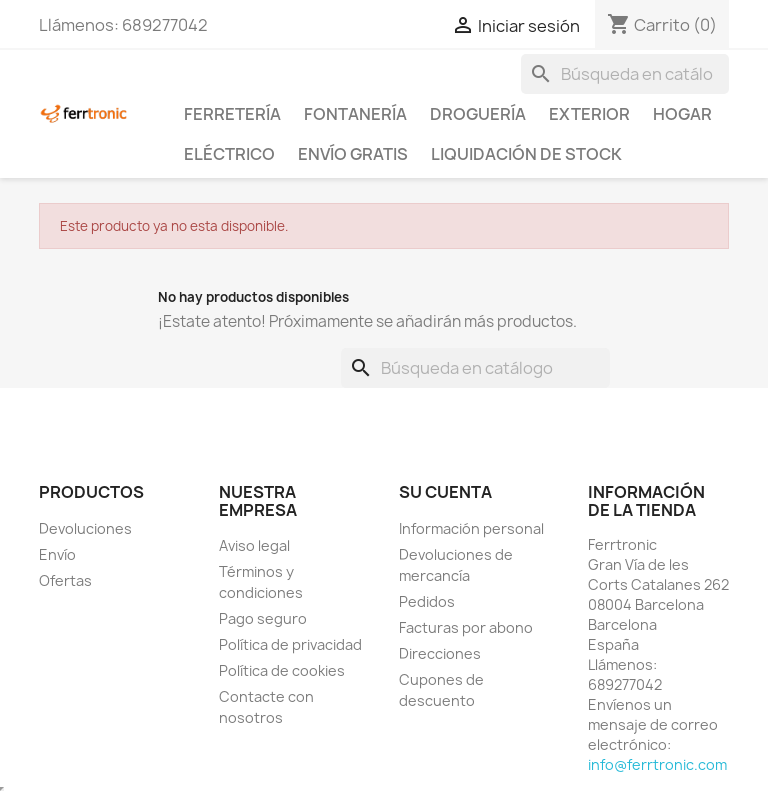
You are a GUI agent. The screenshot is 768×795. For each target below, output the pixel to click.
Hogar (682, 114)
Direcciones (440, 653)
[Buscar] (625, 74)
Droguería (478, 114)
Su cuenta (445, 492)
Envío (57, 554)
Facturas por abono (466, 627)
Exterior (589, 114)
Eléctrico (229, 154)
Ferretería (232, 114)
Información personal (471, 528)
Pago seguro (263, 618)
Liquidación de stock (526, 154)
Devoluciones (85, 528)
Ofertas (65, 580)
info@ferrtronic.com (657, 764)
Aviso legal (254, 545)
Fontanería (355, 114)
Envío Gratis (353, 154)
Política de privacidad (290, 644)
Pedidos (427, 601)
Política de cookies (282, 670)
